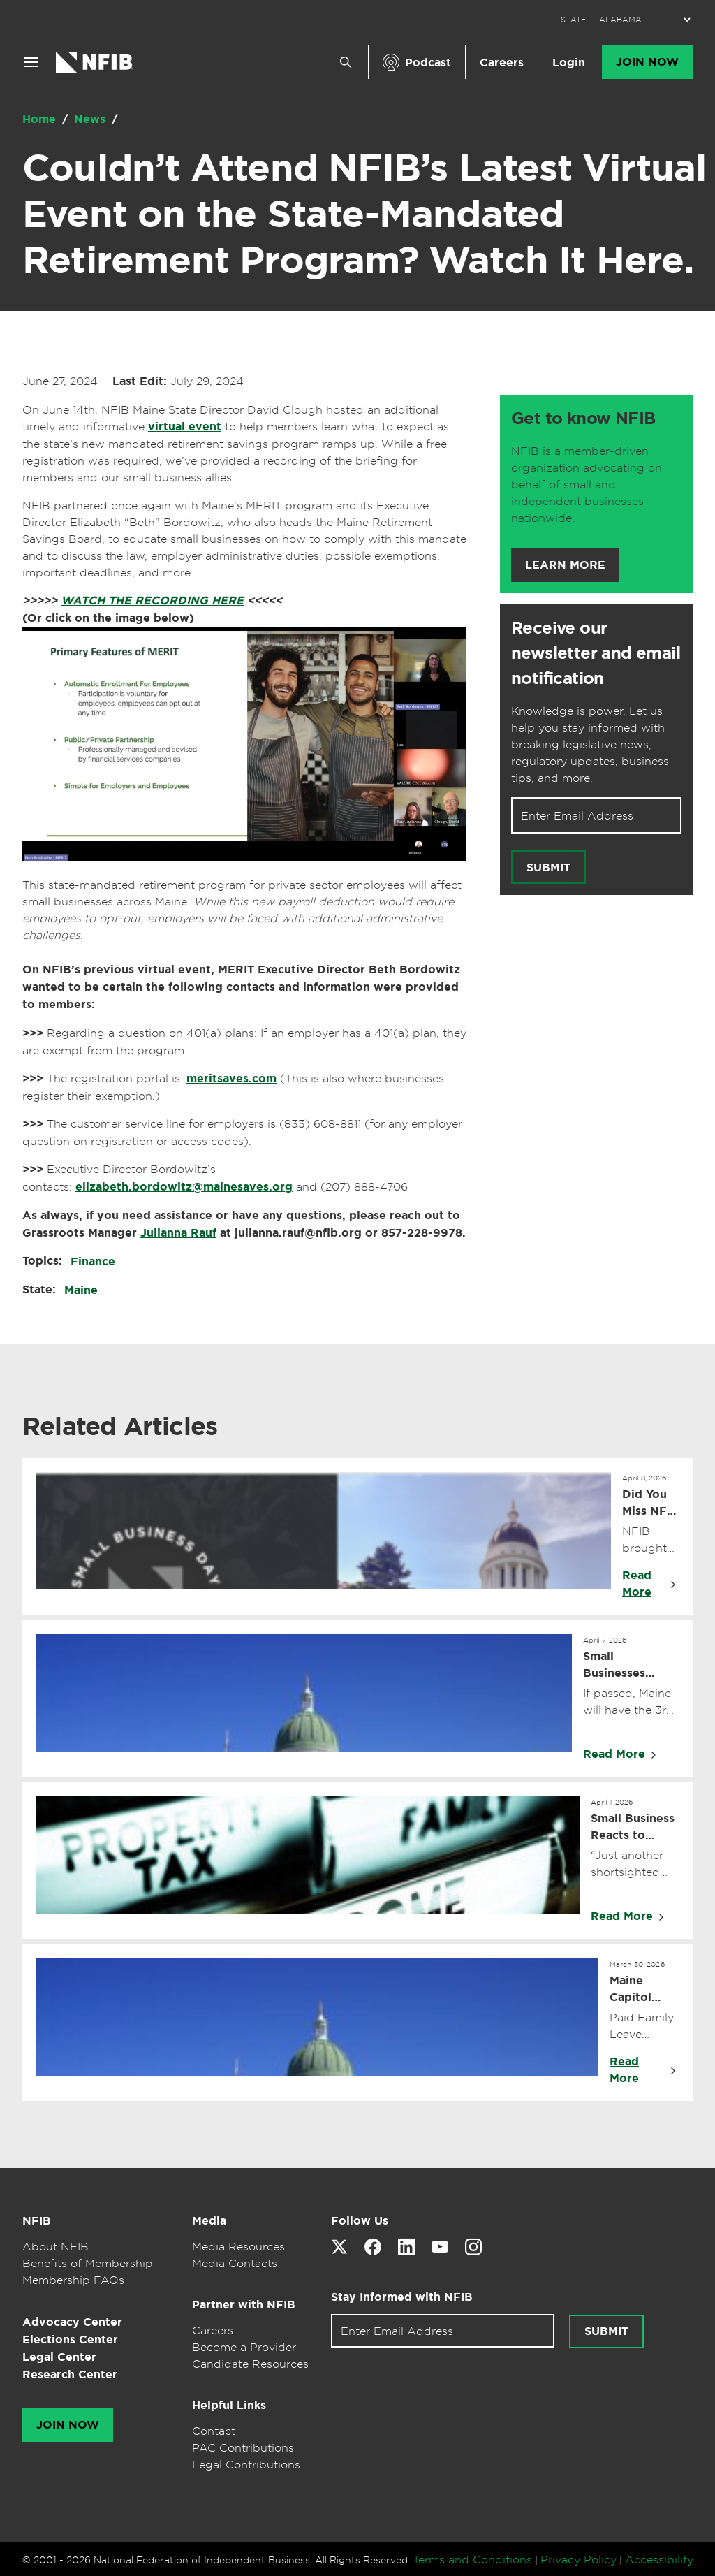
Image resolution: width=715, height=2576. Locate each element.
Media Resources (238, 2246)
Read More (636, 1583)
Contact (213, 2431)
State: (39, 1289)
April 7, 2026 (605, 1640)
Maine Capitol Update (630, 1989)
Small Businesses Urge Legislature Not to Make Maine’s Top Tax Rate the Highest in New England (631, 1665)
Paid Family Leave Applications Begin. (644, 2026)
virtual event (184, 426)
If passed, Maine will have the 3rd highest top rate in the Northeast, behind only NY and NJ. (628, 1702)
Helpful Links (229, 2405)
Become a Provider (244, 2347)
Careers (502, 62)
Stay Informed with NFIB (402, 2297)
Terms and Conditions (472, 2559)
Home (40, 119)
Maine (81, 1290)
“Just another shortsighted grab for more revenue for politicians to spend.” (629, 1864)
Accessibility (659, 2559)
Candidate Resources (250, 2364)
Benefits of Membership (87, 2263)
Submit (548, 867)
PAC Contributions (243, 2447)
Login (568, 62)
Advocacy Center (72, 2322)
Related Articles (119, 1426)
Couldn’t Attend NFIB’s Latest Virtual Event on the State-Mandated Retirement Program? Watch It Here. (364, 214)
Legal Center (59, 2357)
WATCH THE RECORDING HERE (152, 600)
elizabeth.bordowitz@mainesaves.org (184, 1186)
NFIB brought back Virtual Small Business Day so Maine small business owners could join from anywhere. (650, 1540)
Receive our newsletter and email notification (595, 653)
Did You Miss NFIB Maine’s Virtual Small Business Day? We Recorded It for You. (650, 1503)
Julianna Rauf (178, 1232)
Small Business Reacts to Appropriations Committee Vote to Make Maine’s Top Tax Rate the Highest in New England (635, 1827)
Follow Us (359, 2220)
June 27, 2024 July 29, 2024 (133, 381)
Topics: (42, 1260)
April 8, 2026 (644, 1477)
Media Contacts (234, 2263)
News (91, 119)
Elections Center (70, 2339)
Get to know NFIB (583, 418)
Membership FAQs (73, 2280)
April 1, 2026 (612, 1802)
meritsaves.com (231, 1078)
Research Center (69, 2374)
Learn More (565, 565)
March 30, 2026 (637, 1964)
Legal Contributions (246, 2464)
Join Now (647, 62)
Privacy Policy (578, 2559)
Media (209, 2220)
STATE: (574, 20)
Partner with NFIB (243, 2304)
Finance (93, 1261)
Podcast (428, 62)
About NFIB (55, 2246)
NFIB (36, 2220)
